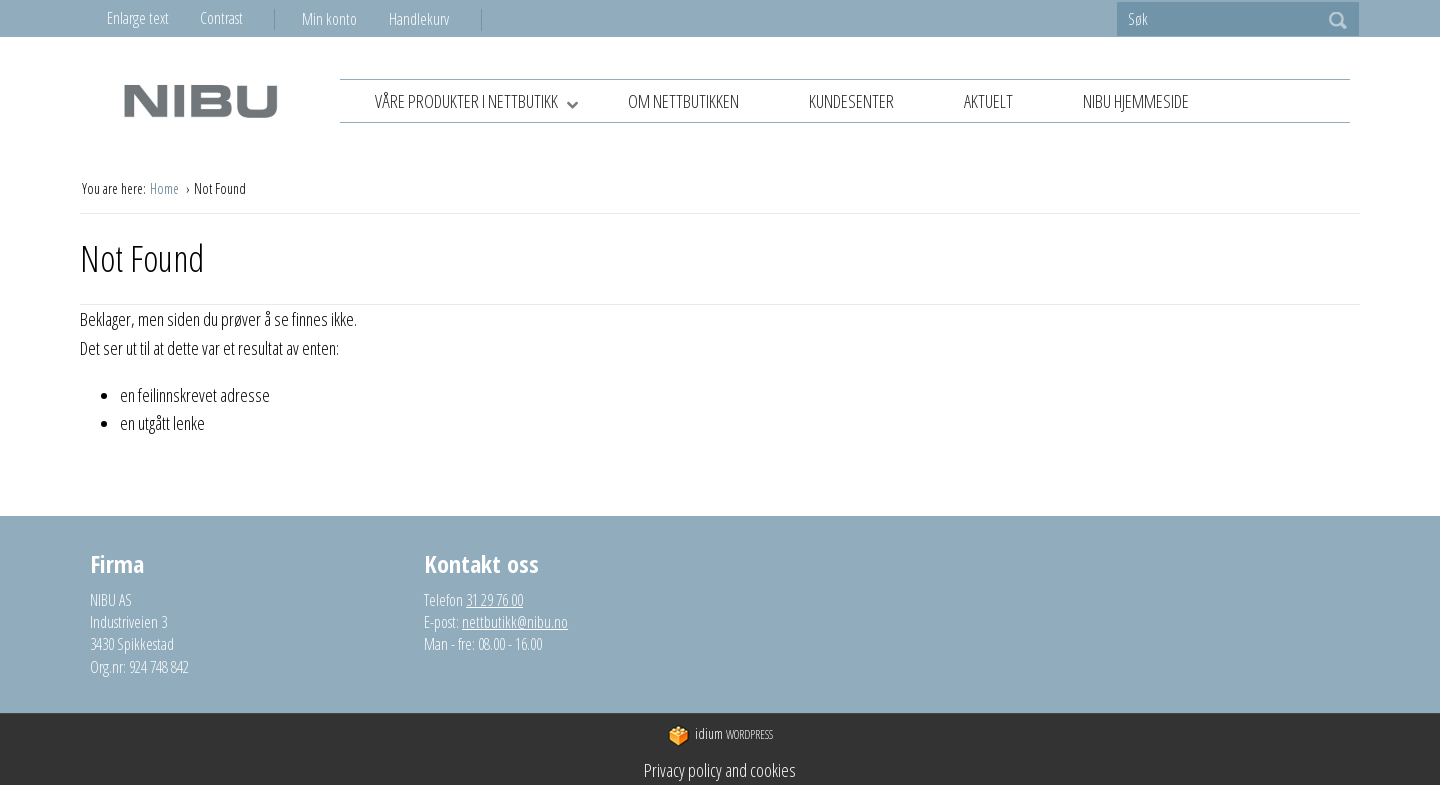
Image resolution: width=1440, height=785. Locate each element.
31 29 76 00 (494, 600)
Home (166, 188)
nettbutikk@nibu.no (515, 622)
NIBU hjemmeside (1136, 101)
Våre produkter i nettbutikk (484, 103)
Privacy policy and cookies (720, 770)
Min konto (329, 19)
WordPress (720, 735)
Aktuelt (988, 101)
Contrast (221, 18)
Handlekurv (419, 19)
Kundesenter (851, 101)
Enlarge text (138, 18)
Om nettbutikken (683, 101)
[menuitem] (345, 19)
